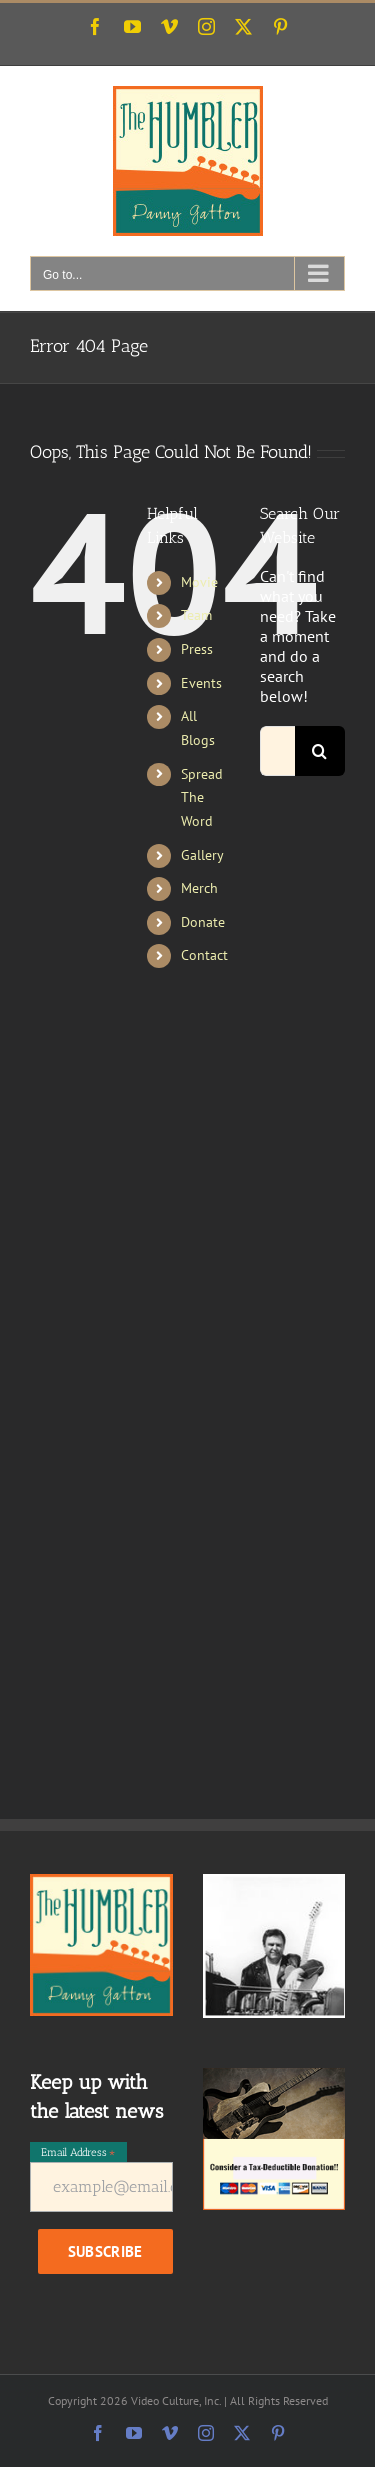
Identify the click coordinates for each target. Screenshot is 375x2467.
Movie (199, 582)
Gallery (202, 855)
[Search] (320, 751)
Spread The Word (202, 798)
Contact (204, 955)
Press (197, 649)
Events (201, 683)
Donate (203, 922)
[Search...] (277, 751)
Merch (199, 888)
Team (196, 615)
